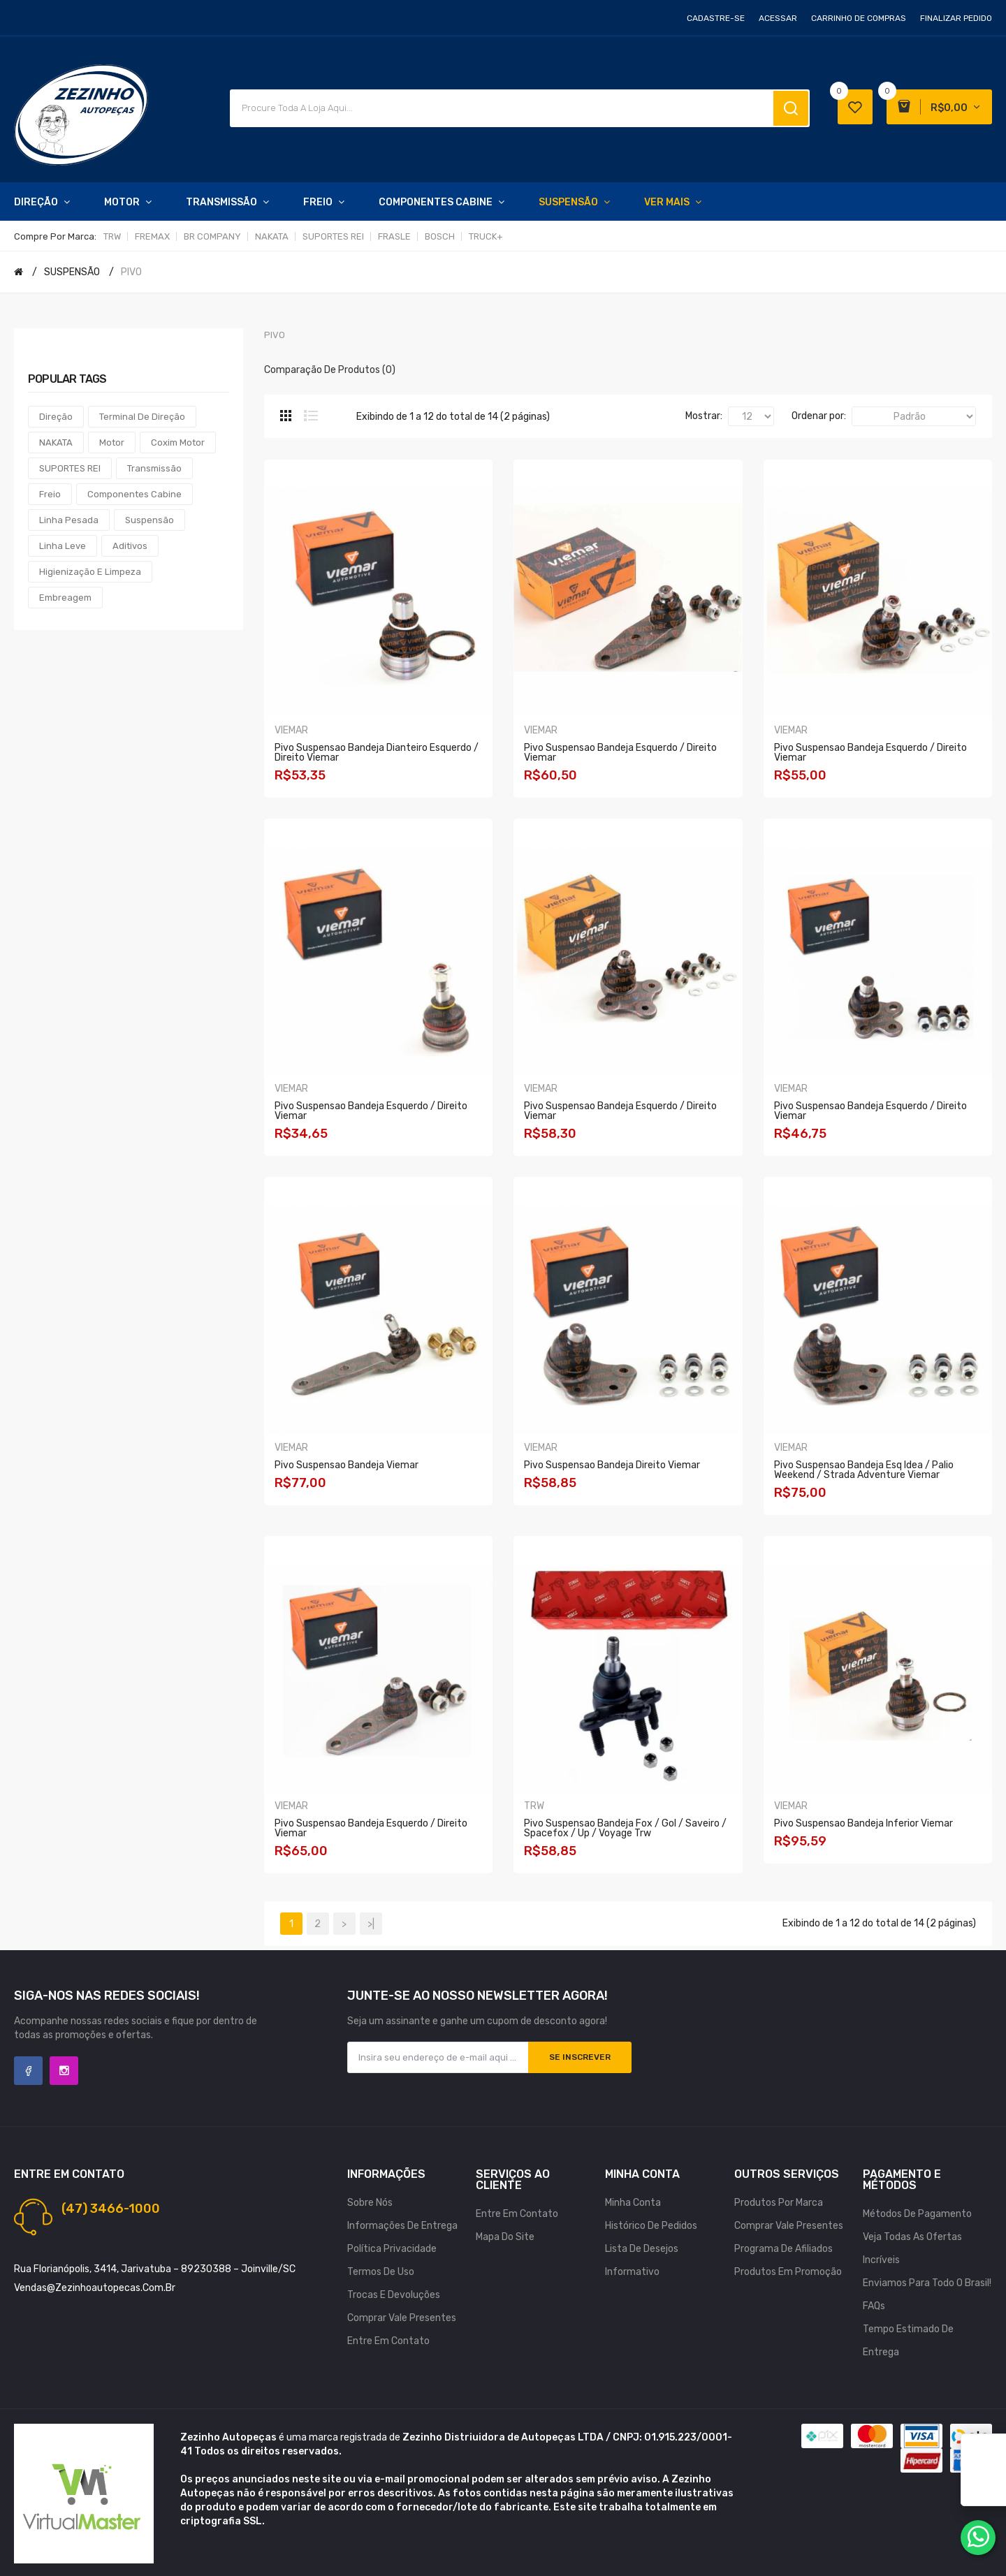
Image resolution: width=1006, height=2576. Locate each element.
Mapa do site (505, 2237)
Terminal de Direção (142, 416)
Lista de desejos (641, 2249)
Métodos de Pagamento (917, 2214)
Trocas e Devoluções (393, 2295)
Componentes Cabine (134, 494)
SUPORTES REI (333, 236)
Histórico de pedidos (651, 2226)
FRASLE (394, 236)
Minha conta (633, 2203)
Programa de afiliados (783, 2249)
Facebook (28, 2070)
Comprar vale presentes (401, 2318)
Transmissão (154, 468)
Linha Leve (62, 546)
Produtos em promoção (788, 2272)
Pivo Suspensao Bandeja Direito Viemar (612, 1465)
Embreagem (65, 597)
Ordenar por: (819, 416)
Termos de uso (380, 2272)
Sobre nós (370, 2203)
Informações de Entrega (402, 2226)
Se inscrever (580, 2057)
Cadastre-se (716, 18)
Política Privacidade (392, 2249)
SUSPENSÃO (72, 272)
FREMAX (152, 236)
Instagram (64, 2070)
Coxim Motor (178, 442)
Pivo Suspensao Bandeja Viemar (346, 1465)
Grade (285, 415)
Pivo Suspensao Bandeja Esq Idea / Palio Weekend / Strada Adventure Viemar (864, 1470)
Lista (311, 415)
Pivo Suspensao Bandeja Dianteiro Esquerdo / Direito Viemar (377, 752)
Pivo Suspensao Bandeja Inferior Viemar (863, 1823)
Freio (50, 494)
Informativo (632, 2272)
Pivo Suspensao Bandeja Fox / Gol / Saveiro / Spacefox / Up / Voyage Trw (625, 1828)
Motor (111, 442)
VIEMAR (291, 730)
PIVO (131, 272)
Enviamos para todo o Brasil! (927, 2283)
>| (370, 1924)
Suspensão (149, 520)
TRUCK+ (486, 236)
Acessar (778, 18)
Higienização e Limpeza (90, 571)
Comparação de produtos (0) (329, 370)
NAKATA (272, 236)
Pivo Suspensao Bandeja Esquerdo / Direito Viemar (620, 752)
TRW (112, 236)
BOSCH (440, 236)
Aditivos (129, 546)
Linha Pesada (69, 520)
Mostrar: (703, 416)
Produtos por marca (778, 2203)
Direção (56, 416)
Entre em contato (388, 2341)
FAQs (874, 2306)
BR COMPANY (212, 236)
